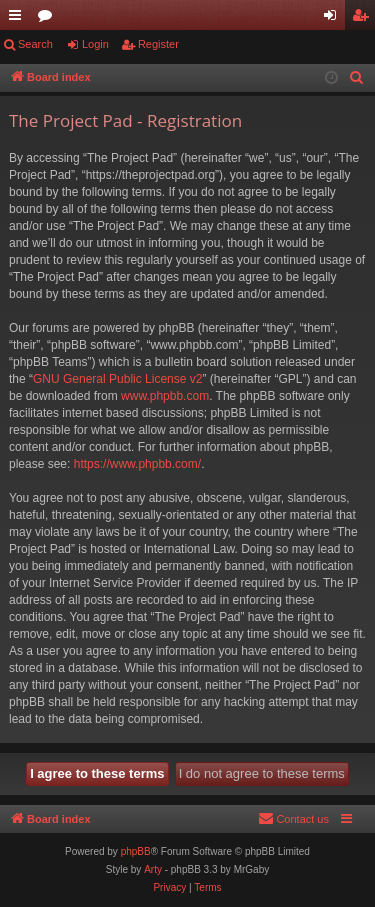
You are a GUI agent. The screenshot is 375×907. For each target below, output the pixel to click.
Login (95, 44)
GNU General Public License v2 (117, 379)
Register (158, 44)
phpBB (136, 851)
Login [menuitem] (334, 19)
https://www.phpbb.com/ (137, 464)
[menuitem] (357, 78)
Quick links (19, 19)
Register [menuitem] (364, 19)
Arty (153, 869)
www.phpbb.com (165, 396)
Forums (49, 19)
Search (35, 44)
